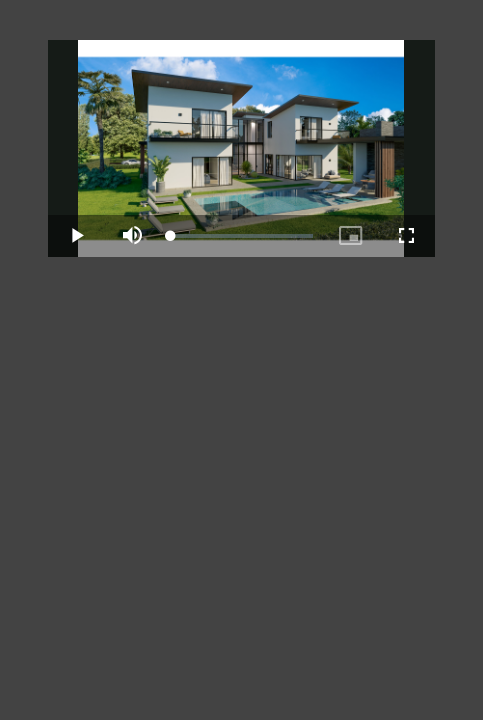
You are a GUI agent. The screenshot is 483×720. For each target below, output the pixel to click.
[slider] (241, 236)
